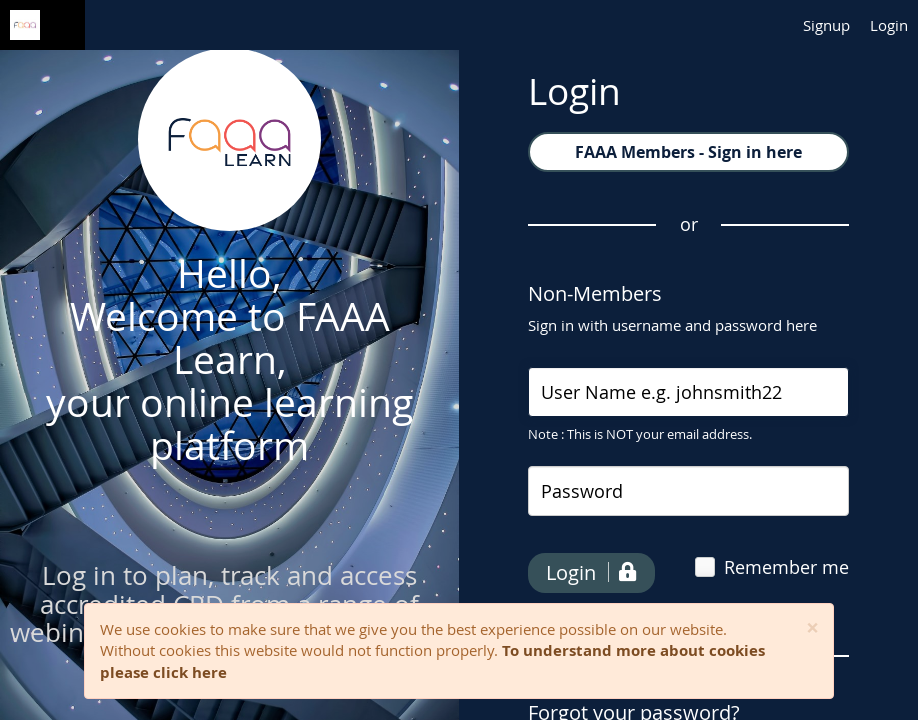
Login (889, 25)
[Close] (812, 628)
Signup (826, 25)
